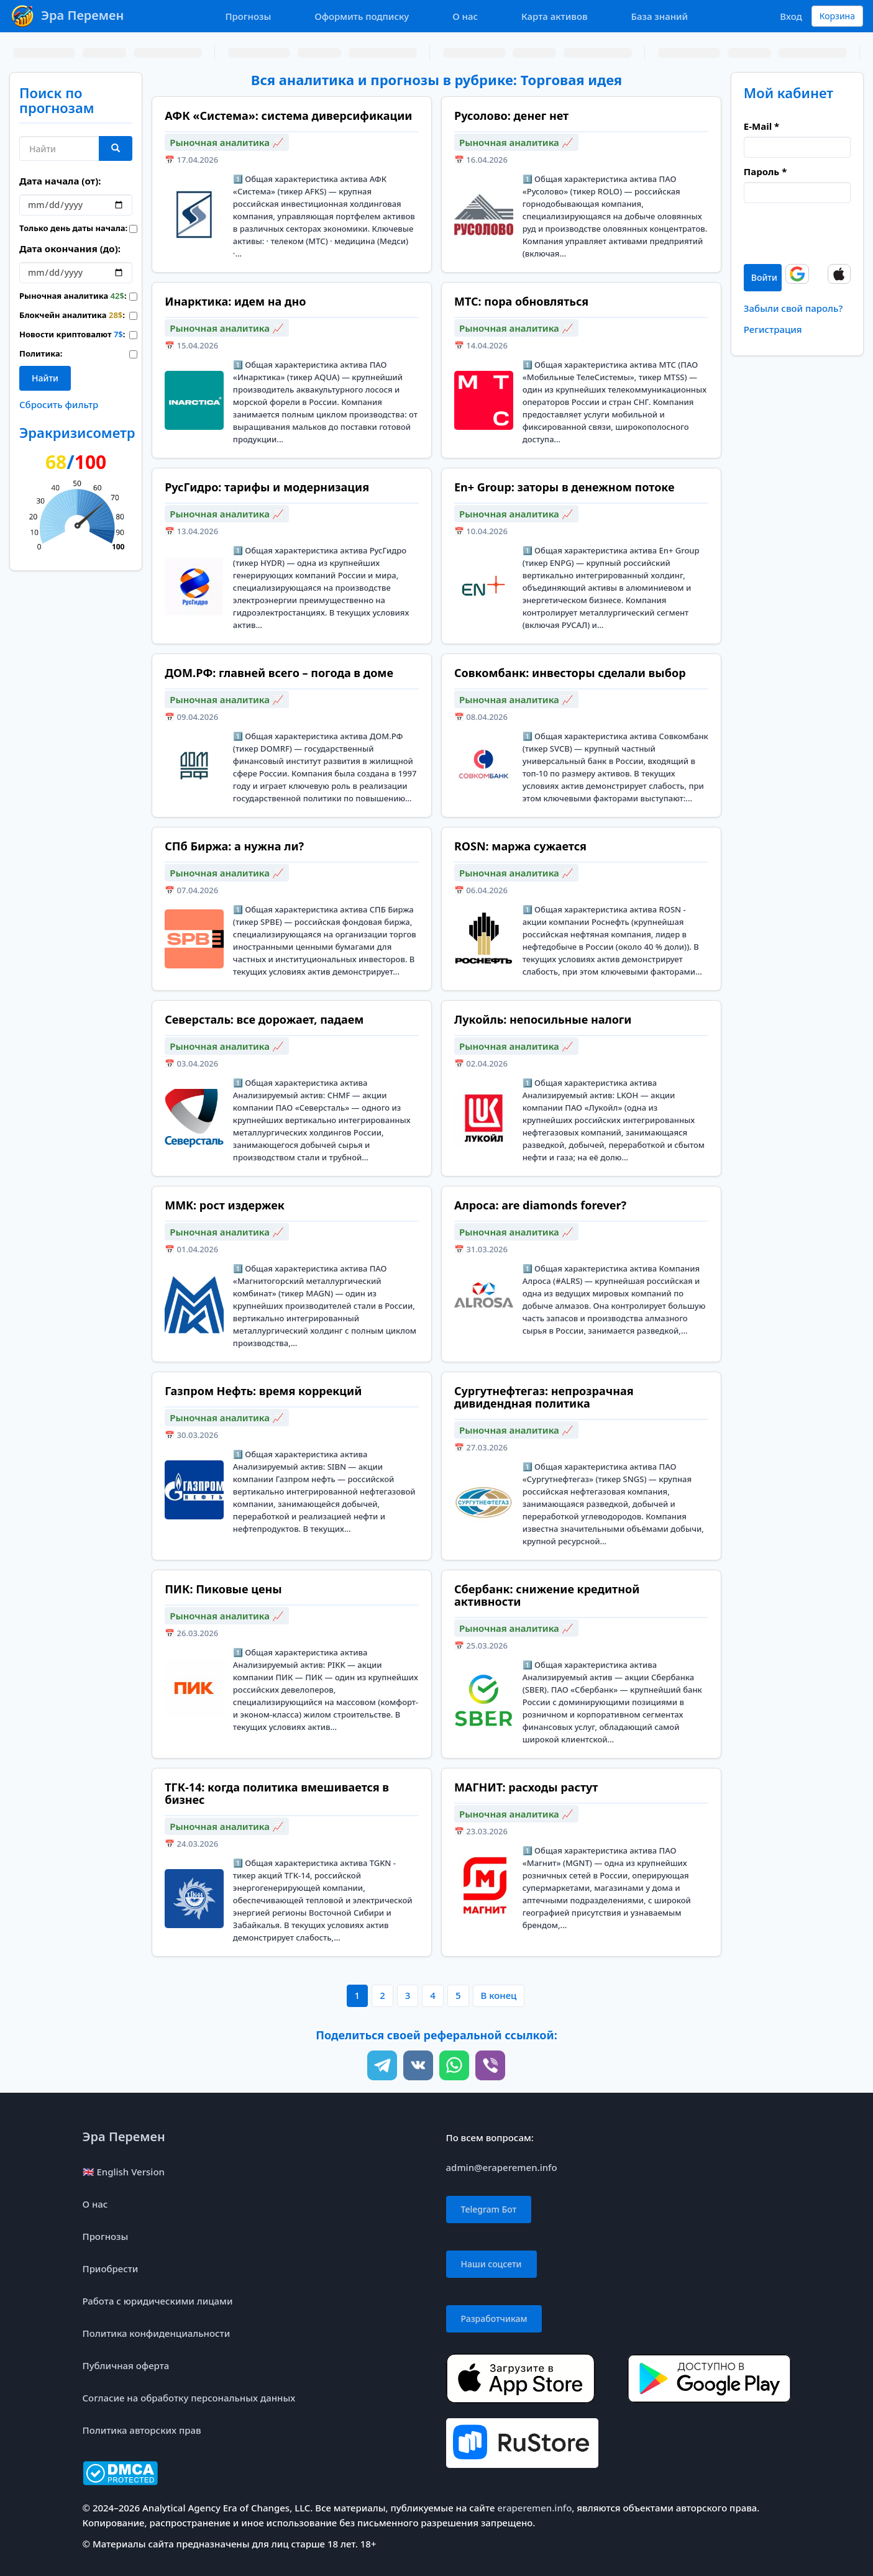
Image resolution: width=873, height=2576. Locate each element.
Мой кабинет (788, 92)
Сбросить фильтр (58, 404)
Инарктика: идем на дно (235, 301)
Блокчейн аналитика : (65, 315)
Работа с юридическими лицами (158, 2301)
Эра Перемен (124, 2136)
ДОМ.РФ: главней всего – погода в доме (279, 673)
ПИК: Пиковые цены (223, 1589)
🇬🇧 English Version (124, 2171)
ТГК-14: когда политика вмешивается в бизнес (277, 1793)
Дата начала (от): (60, 181)
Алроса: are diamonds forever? (540, 1205)
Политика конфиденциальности (157, 2333)
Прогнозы (248, 16)
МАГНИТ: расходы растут (526, 1787)
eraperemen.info (534, 2507)
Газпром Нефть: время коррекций (263, 1391)
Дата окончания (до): (70, 248)
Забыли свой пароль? (793, 308)
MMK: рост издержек (225, 1205)
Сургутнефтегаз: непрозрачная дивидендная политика (544, 1397)
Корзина (837, 16)
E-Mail (761, 126)
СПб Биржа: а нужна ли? (234, 846)
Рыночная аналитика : (65, 295)
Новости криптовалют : (65, 334)
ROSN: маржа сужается (520, 846)
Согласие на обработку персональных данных (189, 2398)
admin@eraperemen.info (501, 2167)
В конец (499, 1995)
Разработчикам (494, 2318)
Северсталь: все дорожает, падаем (264, 1019)
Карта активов (554, 16)
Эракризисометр (77, 432)
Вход (791, 16)
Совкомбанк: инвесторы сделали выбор (570, 673)
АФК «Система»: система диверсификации (288, 115)
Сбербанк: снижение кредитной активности (546, 1595)
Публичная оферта (126, 2365)
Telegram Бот (489, 2209)
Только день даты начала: (65, 228)
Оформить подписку (361, 16)
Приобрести (111, 2268)
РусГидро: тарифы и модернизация (267, 487)
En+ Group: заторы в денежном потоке (564, 487)
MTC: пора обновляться (521, 301)
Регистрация (773, 329)
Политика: (40, 353)
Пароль (765, 171)
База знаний (659, 16)
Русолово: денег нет (511, 115)
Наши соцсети (491, 2264)
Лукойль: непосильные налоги (543, 1019)
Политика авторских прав (142, 2430)
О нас (465, 16)
